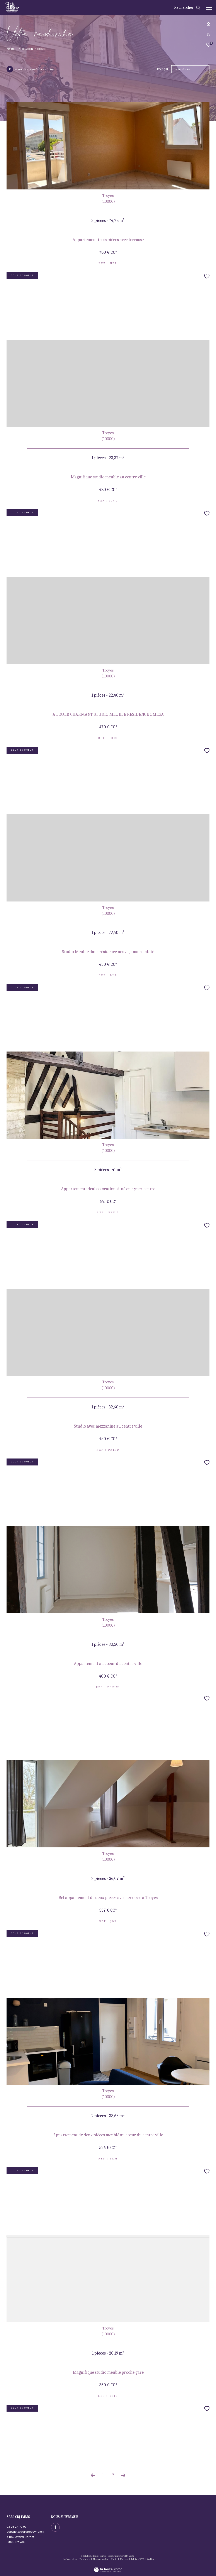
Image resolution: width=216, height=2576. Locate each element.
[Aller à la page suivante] (123, 2475)
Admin (114, 2559)
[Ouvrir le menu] (209, 7)
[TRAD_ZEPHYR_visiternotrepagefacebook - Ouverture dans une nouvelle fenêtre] (55, 2527)
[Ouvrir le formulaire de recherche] (187, 7)
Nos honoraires (70, 2559)
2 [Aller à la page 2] (113, 2475)
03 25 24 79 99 (17, 2527)
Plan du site (85, 2559)
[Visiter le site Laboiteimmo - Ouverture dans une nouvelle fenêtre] (108, 2567)
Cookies (150, 2559)
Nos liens (124, 2559)
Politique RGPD (137, 2559)
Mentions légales (100, 2559)
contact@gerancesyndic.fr (25, 2532)
